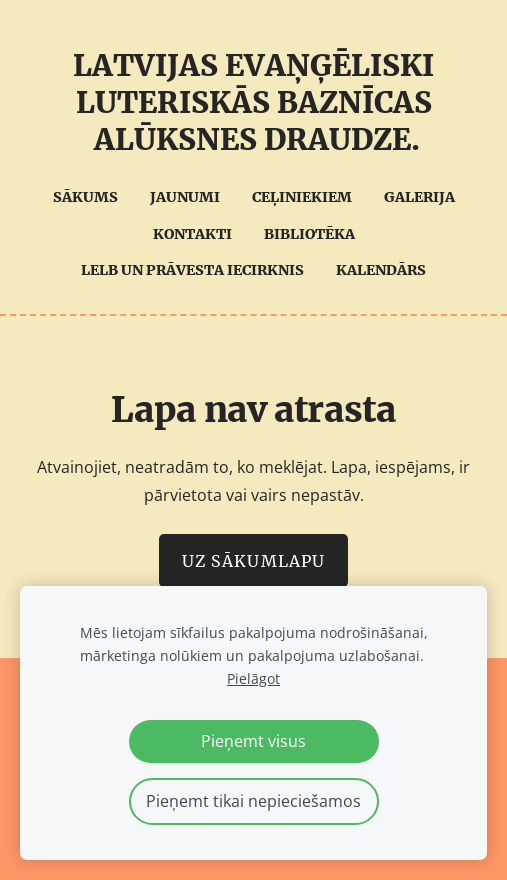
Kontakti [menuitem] (192, 234)
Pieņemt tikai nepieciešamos (253, 801)
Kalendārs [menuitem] (381, 270)
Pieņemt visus (253, 741)
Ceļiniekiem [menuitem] (302, 197)
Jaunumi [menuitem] (185, 197)
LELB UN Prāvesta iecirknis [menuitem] (192, 270)
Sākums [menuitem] (85, 197)
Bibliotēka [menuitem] (309, 234)
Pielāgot (253, 678)
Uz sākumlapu (253, 561)
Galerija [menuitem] (419, 197)
